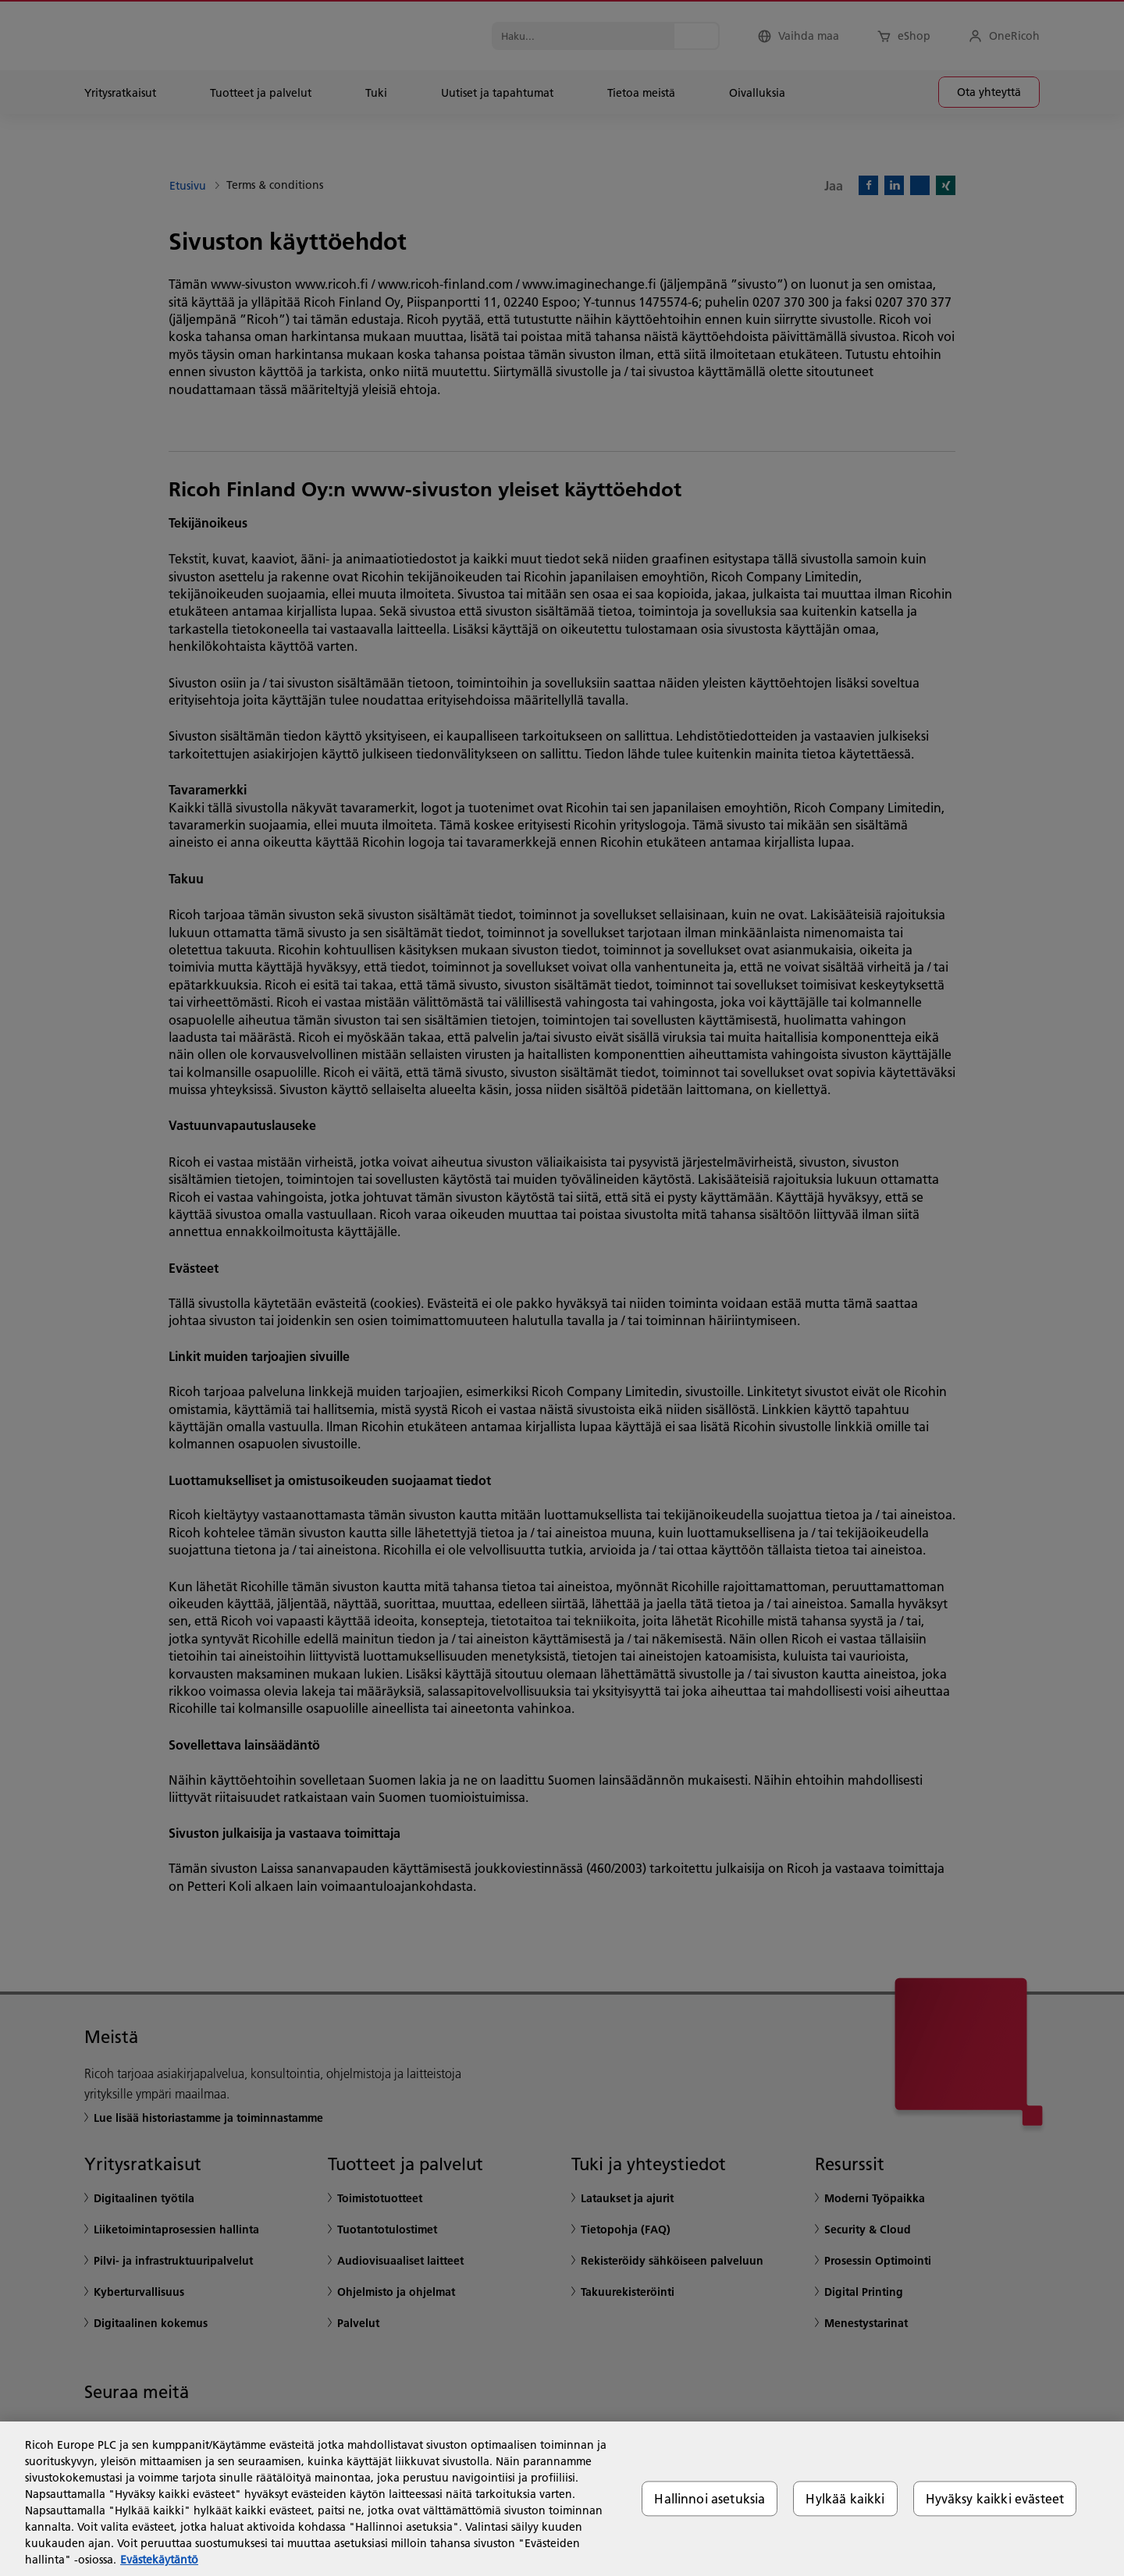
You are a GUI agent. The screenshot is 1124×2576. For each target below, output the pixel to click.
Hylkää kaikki (845, 2498)
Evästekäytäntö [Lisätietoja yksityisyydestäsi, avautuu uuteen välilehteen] (159, 2560)
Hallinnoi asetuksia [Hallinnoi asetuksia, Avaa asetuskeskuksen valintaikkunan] (709, 2498)
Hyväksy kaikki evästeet (995, 2498)
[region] (562, 2498)
